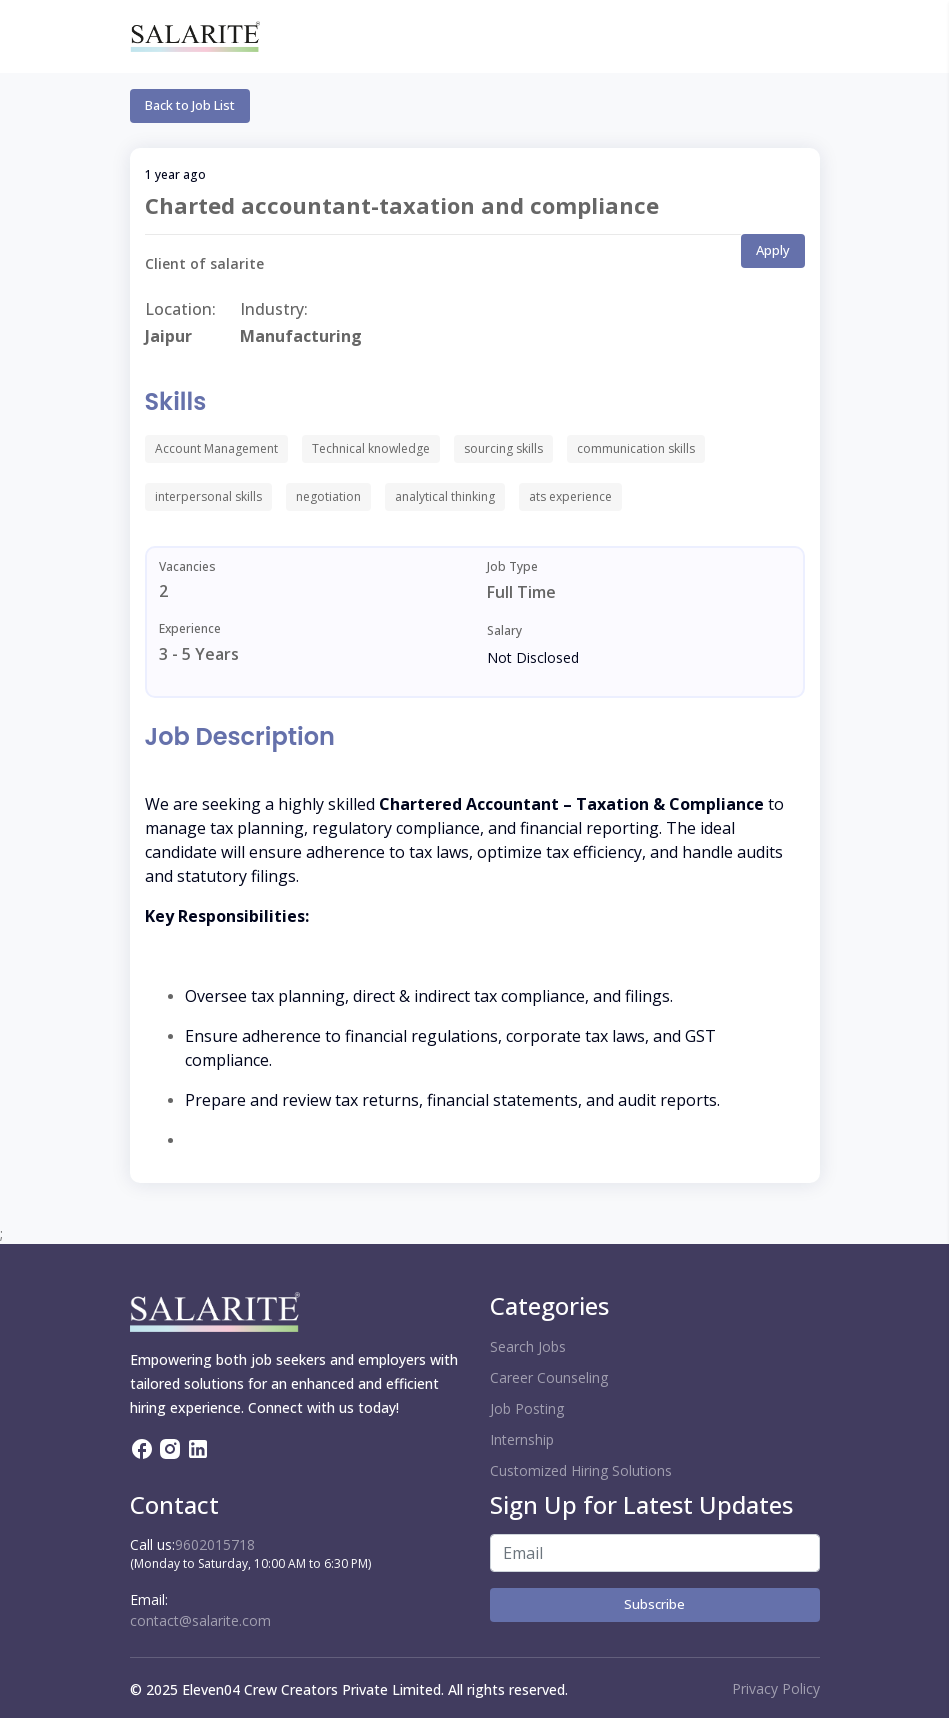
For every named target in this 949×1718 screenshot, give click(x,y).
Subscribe (654, 1604)
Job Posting (527, 1408)
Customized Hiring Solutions (581, 1470)
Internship (522, 1439)
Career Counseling (549, 1377)
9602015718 (215, 1544)
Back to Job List (190, 105)
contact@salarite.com (200, 1620)
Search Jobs (528, 1346)
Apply (773, 250)
